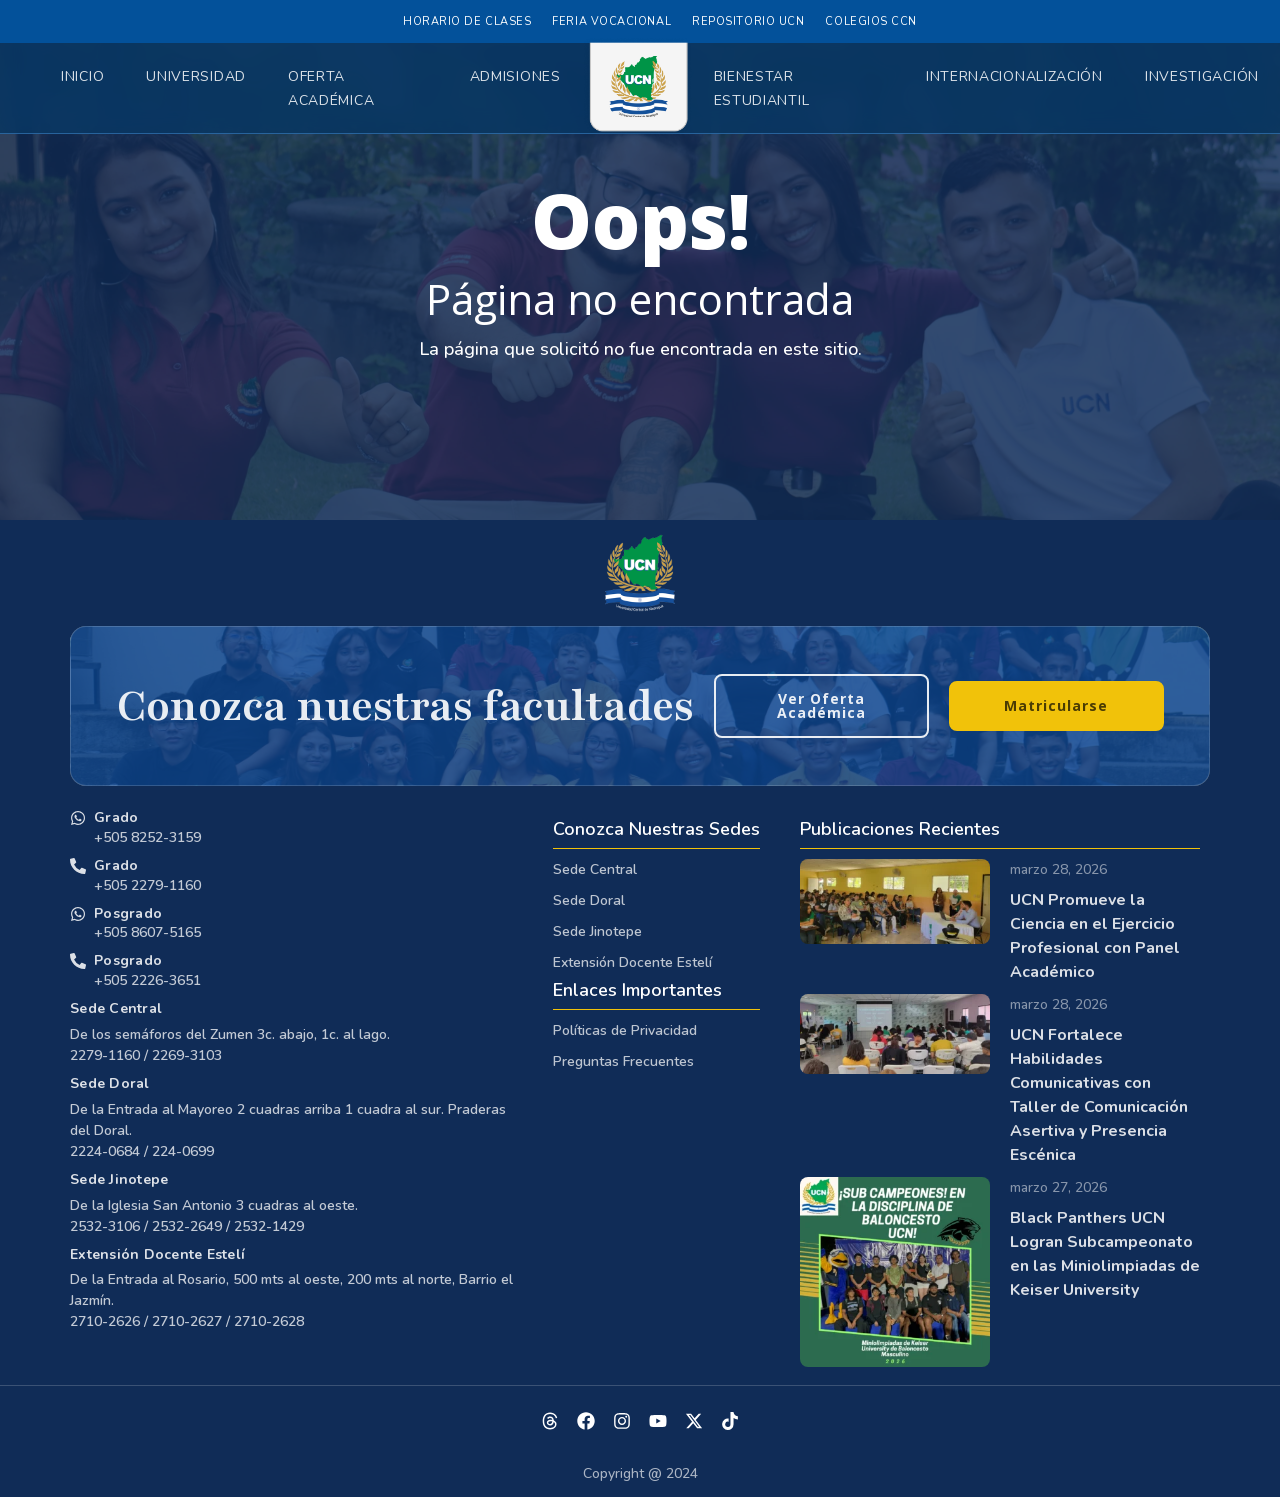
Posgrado (128, 913)
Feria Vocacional (611, 21)
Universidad (196, 76)
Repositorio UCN (748, 21)
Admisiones (515, 76)
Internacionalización (1014, 76)
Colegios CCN (871, 21)
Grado (116, 817)
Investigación (1202, 76)
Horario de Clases (467, 21)
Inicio (82, 76)
